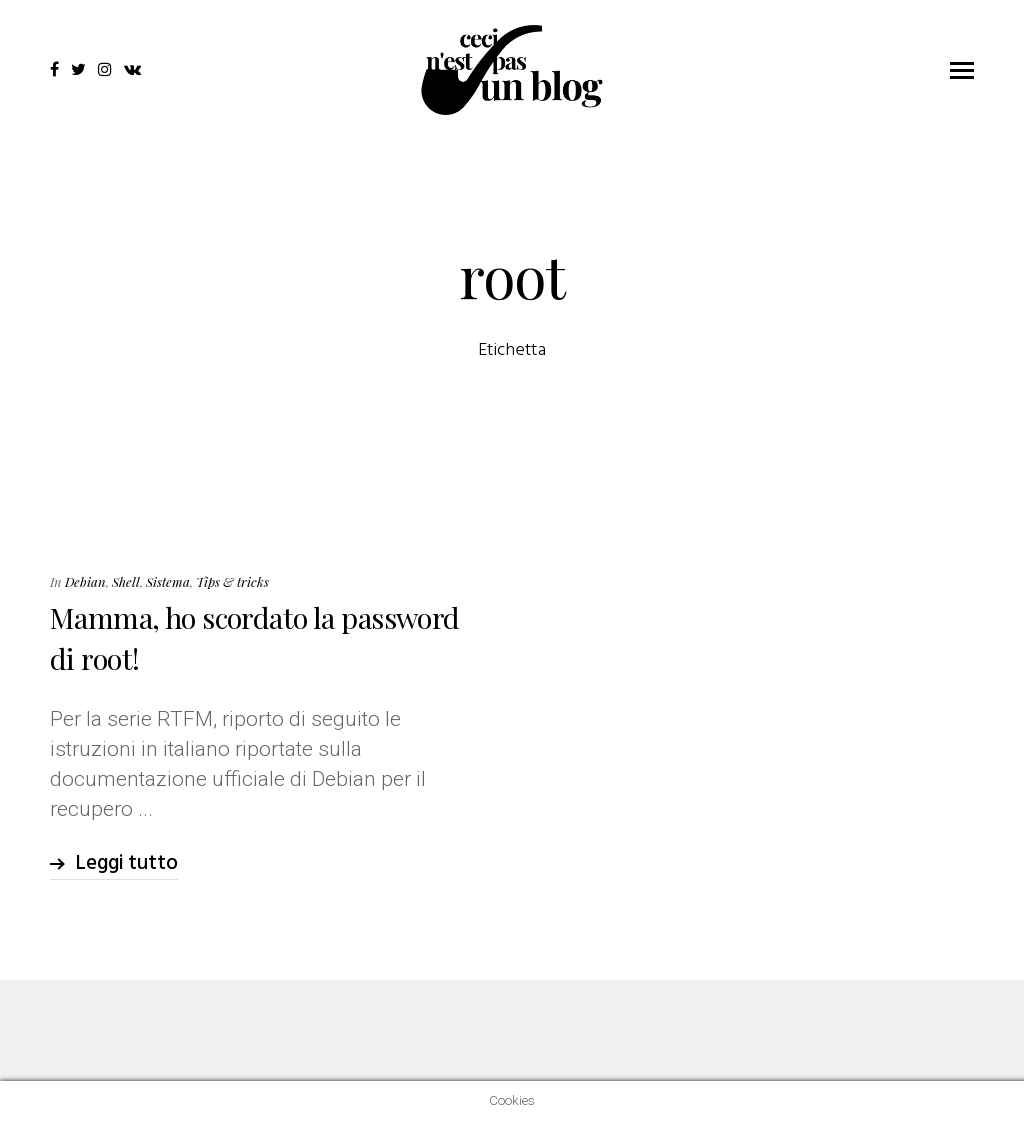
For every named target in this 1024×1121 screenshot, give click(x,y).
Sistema (168, 581)
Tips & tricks (232, 581)
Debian (85, 581)
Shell (126, 581)
